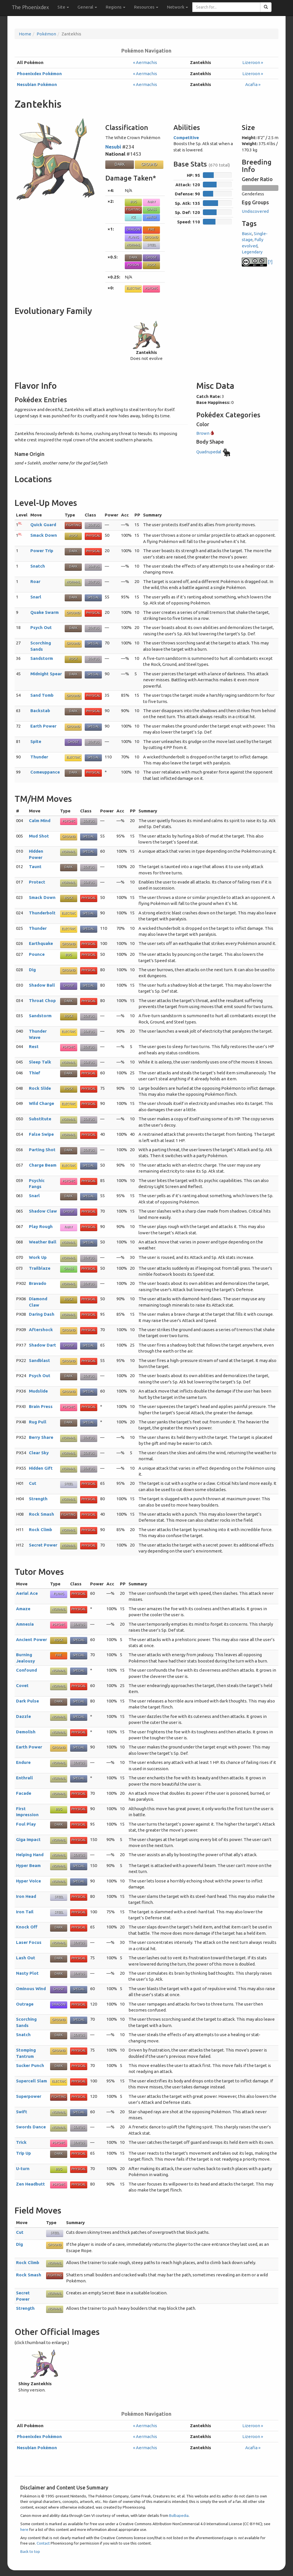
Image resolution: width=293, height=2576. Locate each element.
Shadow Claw (43, 1211)
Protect (37, 882)
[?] (257, 261)
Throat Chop (42, 1000)
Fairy (151, 201)
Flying (133, 237)
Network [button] (177, 7)
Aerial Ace (27, 1593)
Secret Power (43, 1545)
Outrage (24, 2004)
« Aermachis (145, 62)
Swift (21, 2111)
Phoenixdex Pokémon (39, 73)
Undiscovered (255, 211)
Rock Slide (40, 1088)
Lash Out (25, 1957)
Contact (43, 2543)
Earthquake (41, 943)
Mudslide (38, 1391)
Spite (35, 741)
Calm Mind (39, 820)
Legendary (252, 251)
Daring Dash (41, 1314)
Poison (133, 265)
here (24, 2529)
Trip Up (23, 2153)
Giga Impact (28, 1839)
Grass (151, 209)
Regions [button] (115, 7)
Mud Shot (39, 836)
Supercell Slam (31, 2080)
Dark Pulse (27, 1700)
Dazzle (23, 1716)
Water (151, 217)
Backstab (40, 710)
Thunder (39, 756)
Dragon (133, 229)
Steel (151, 245)
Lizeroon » (252, 62)
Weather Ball (42, 1241)
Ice (133, 217)
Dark (120, 164)
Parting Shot (42, 1149)
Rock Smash (41, 1514)
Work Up (38, 1257)
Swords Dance (31, 2126)
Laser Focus (28, 1942)
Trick (21, 2142)
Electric (133, 288)
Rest (34, 1046)
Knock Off (26, 1926)
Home (25, 33)
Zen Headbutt (30, 2184)
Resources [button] (146, 7)
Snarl (35, 596)
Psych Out (41, 627)
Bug (133, 201)
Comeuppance (45, 772)
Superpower (28, 2096)
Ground (149, 164)
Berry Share (41, 1437)
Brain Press (41, 1406)
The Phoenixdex (30, 7)
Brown (205, 433)
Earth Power (43, 726)
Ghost (151, 257)
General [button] (87, 7)
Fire (151, 229)
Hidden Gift (41, 1468)
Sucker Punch (30, 2065)
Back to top (30, 2551)
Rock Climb (40, 1529)
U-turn (22, 2168)
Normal (133, 245)
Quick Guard (43, 524)
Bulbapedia (179, 2515)
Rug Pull (37, 1421)
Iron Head (26, 1896)
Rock (151, 265)
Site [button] (63, 7)
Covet (22, 1685)
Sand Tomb (42, 695)
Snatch (37, 566)
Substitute (40, 1118)
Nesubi (113, 146)
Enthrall (24, 1777)
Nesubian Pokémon (37, 84)
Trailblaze (39, 1268)
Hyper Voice (28, 1880)
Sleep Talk (40, 1061)
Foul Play (26, 1824)
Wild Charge (41, 1103)
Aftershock (41, 1329)
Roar (35, 581)
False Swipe (41, 1134)
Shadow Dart (42, 1345)
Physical (93, 535)
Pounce (37, 954)
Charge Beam (42, 1165)
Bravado (37, 1283)
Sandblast (39, 1360)
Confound (26, 1670)
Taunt (35, 866)
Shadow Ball (42, 985)
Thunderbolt (42, 912)
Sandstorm (41, 658)
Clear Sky (39, 1452)
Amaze (23, 1608)
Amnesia (25, 1624)
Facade (23, 1793)
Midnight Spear (46, 673)
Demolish (25, 1731)
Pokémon (46, 33)
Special (93, 597)
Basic (247, 233)
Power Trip (41, 550)
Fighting (133, 209)
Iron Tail (24, 1911)
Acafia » (252, 84)
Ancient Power (31, 1639)
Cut (32, 1483)
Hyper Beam (28, 1865)
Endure (23, 1762)
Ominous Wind (31, 1988)
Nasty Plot (27, 1973)
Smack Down (43, 535)
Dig (32, 969)
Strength (38, 1498)
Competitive (186, 137)
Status (93, 525)
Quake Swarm (44, 612)
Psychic (151, 288)
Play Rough (41, 1226)
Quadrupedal (213, 451)
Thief (34, 1072)
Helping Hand (29, 1854)
